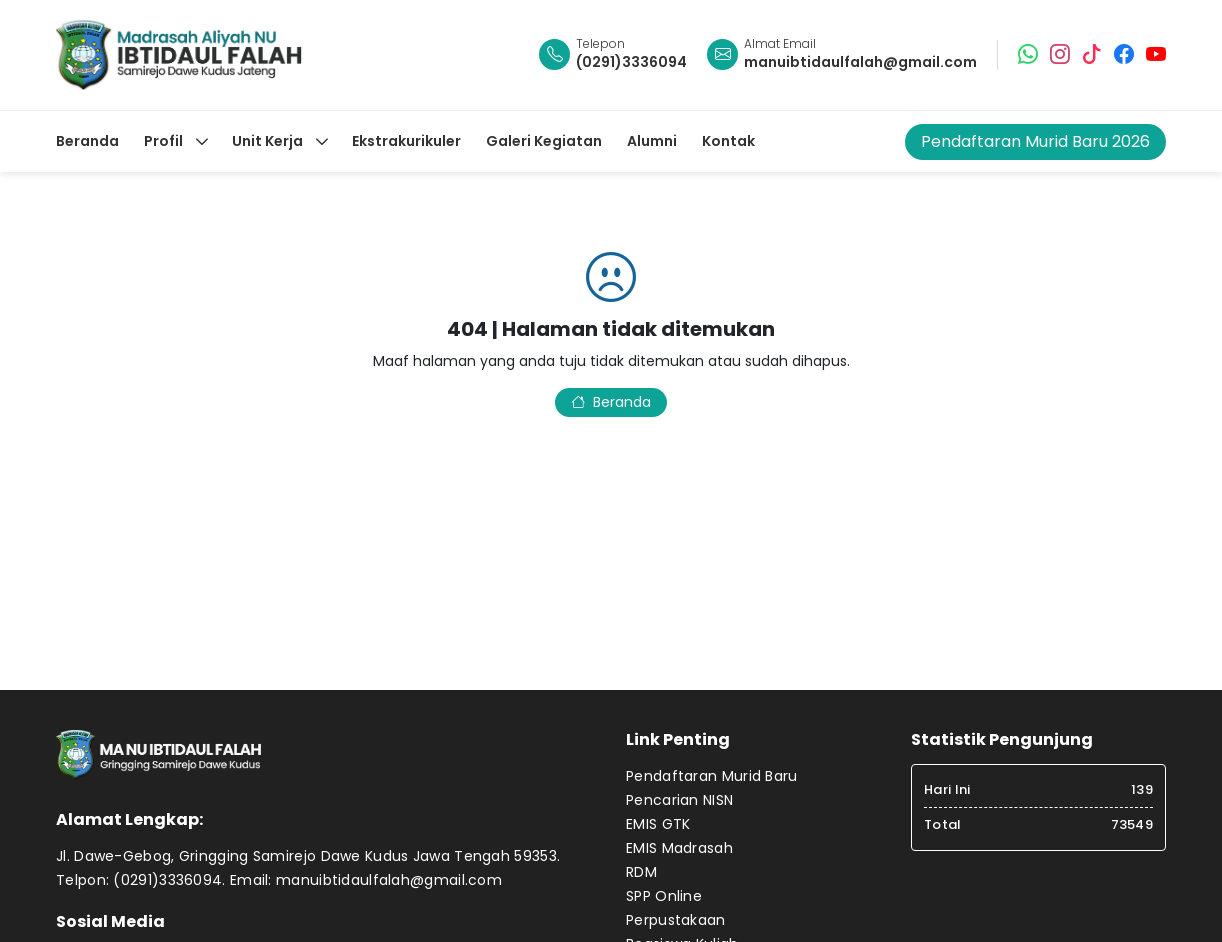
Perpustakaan (676, 920)
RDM (641, 872)
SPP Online (664, 896)
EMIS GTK (658, 824)
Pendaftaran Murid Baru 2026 (1035, 141)
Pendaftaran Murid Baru (712, 776)
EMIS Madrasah (679, 848)
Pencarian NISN (679, 800)
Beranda (611, 402)
